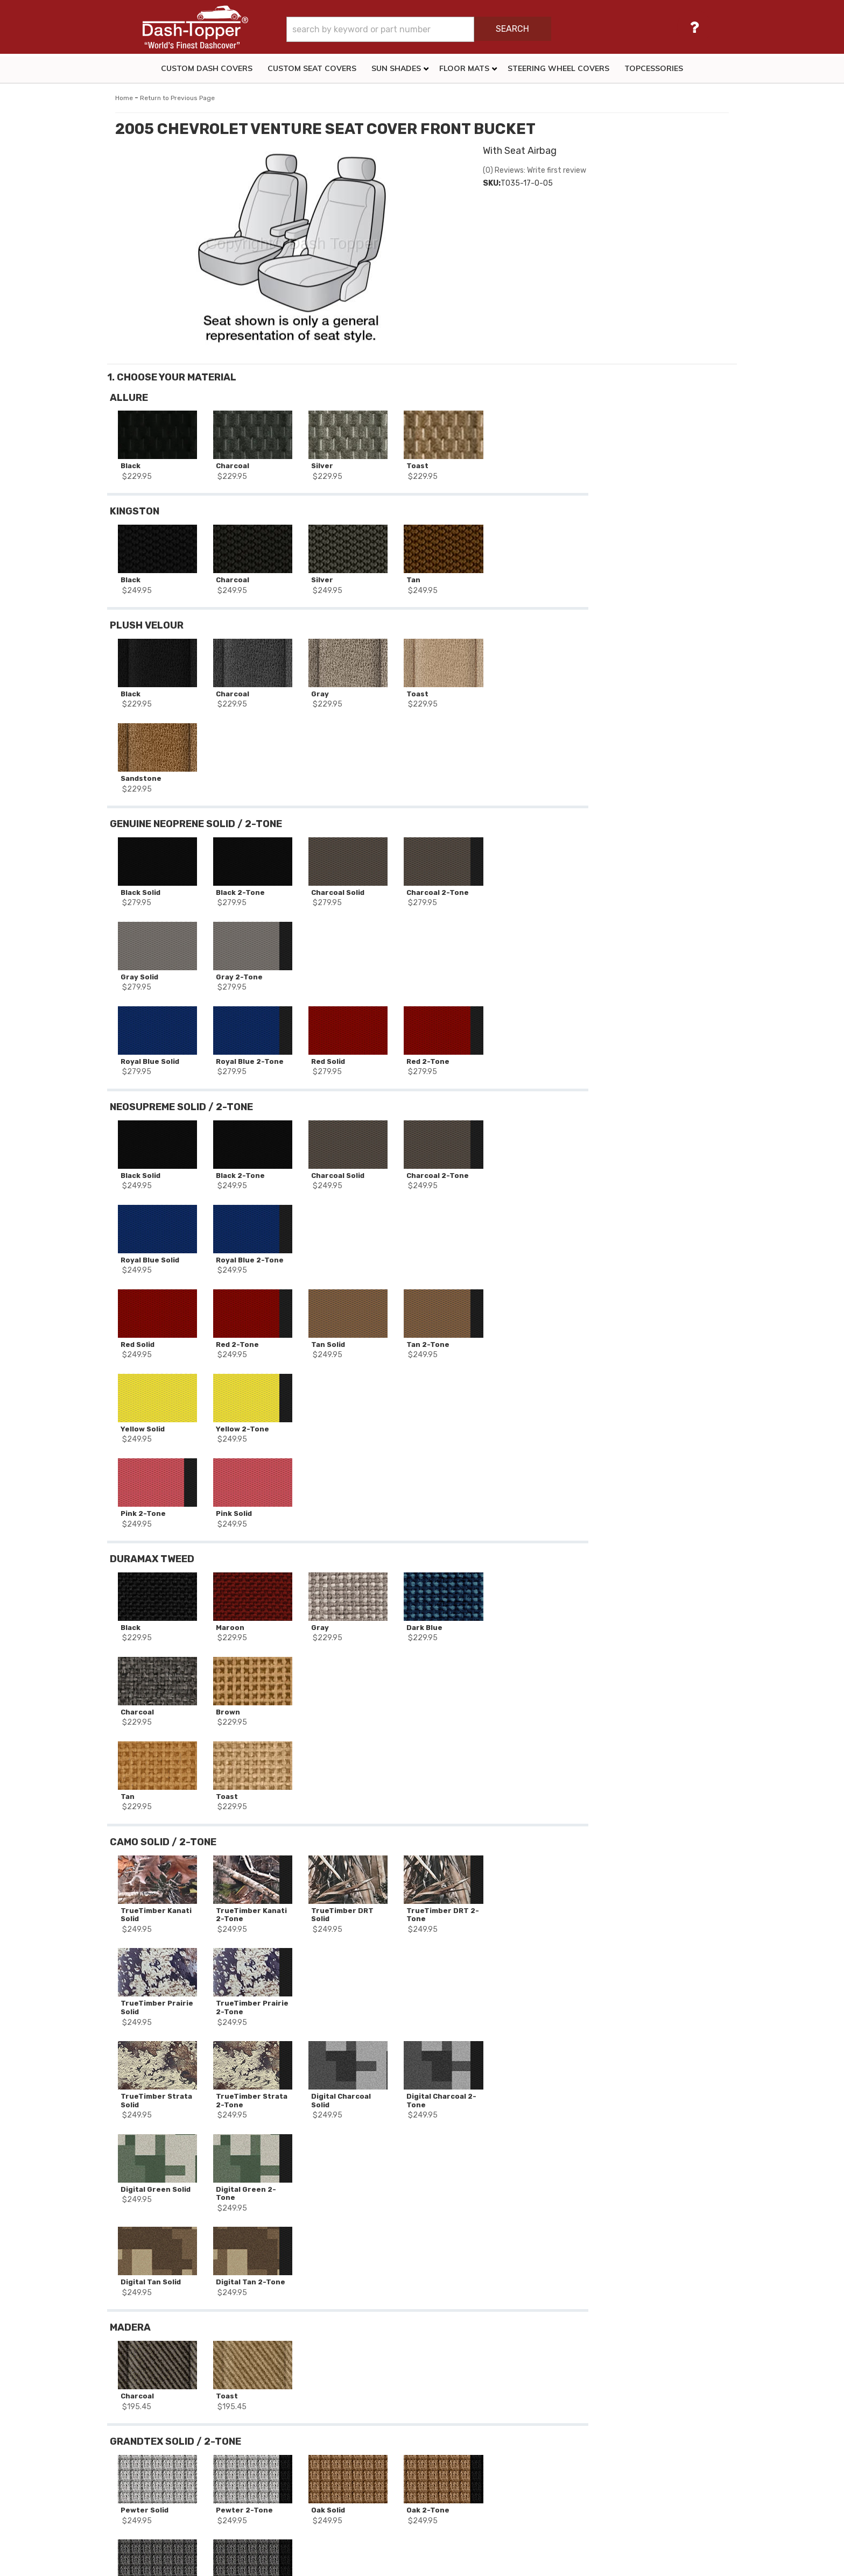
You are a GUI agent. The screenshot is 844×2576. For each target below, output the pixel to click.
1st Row (184, 2348)
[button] (450, 29)
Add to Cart (658, 486)
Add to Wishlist (658, 510)
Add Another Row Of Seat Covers (658, 544)
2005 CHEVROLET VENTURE (174, 2318)
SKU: (492, 183)
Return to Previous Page (177, 98)
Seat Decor (143, 2348)
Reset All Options (658, 579)
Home (124, 98)
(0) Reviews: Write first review (534, 170)
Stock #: (138, 2290)
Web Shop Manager (515, 2563)
